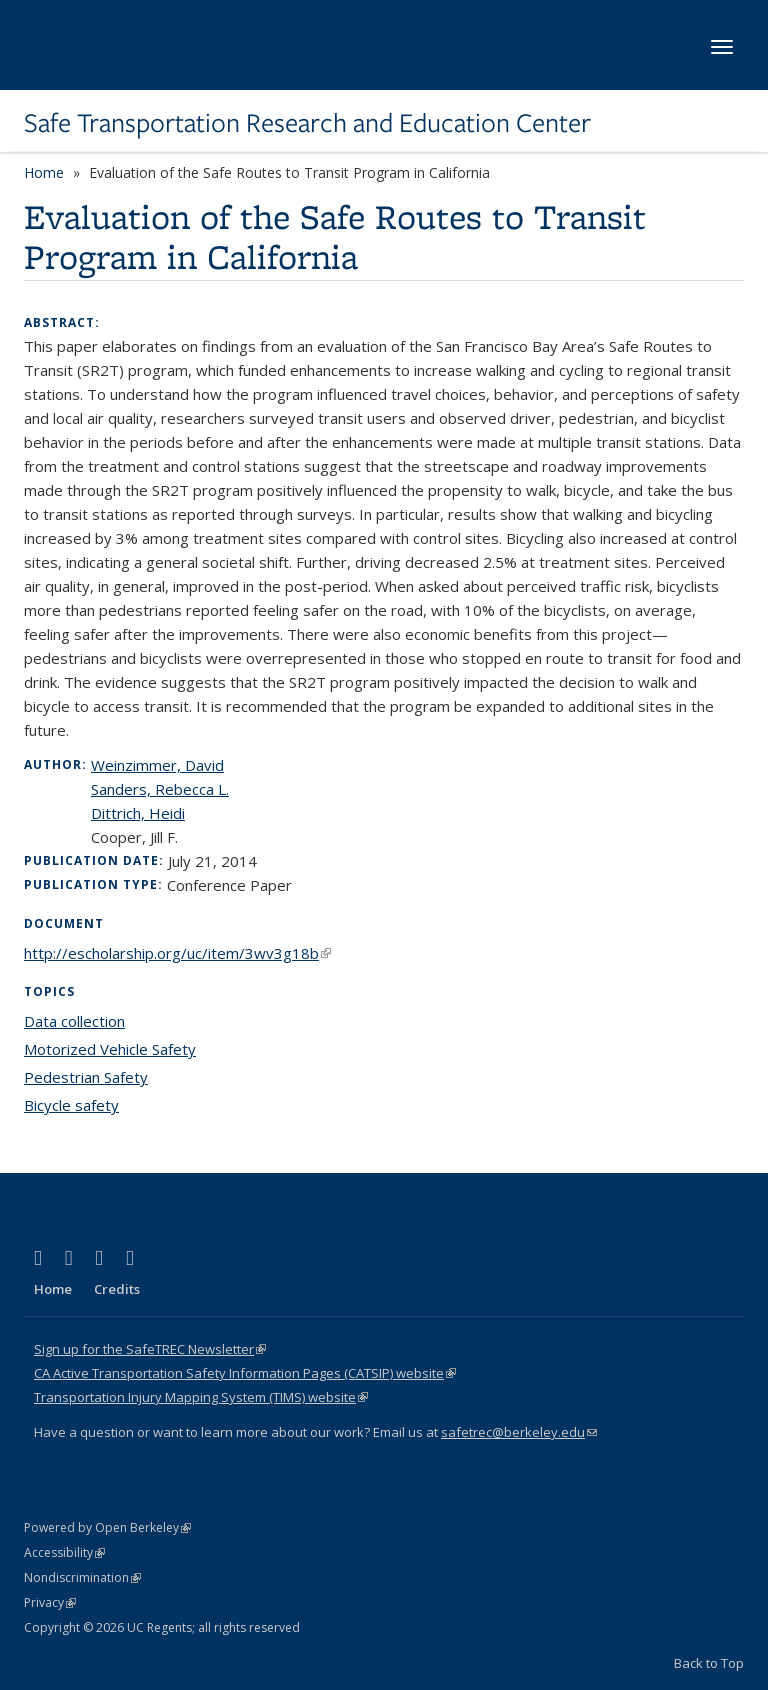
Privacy (50, 1602)
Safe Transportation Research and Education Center (307, 123)
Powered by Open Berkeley (107, 1527)
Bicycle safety (71, 1105)
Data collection (74, 1021)
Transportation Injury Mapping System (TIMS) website (201, 1397)
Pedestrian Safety (86, 1077)
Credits (117, 1289)
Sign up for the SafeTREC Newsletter (150, 1349)
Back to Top (709, 1663)
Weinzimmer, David (157, 765)
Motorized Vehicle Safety (110, 1049)
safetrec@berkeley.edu (519, 1432)
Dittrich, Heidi (138, 813)
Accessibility (64, 1552)
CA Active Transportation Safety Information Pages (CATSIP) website (245, 1373)
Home (44, 172)
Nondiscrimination (82, 1577)
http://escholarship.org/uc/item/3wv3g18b (177, 953)
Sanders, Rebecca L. (160, 789)
